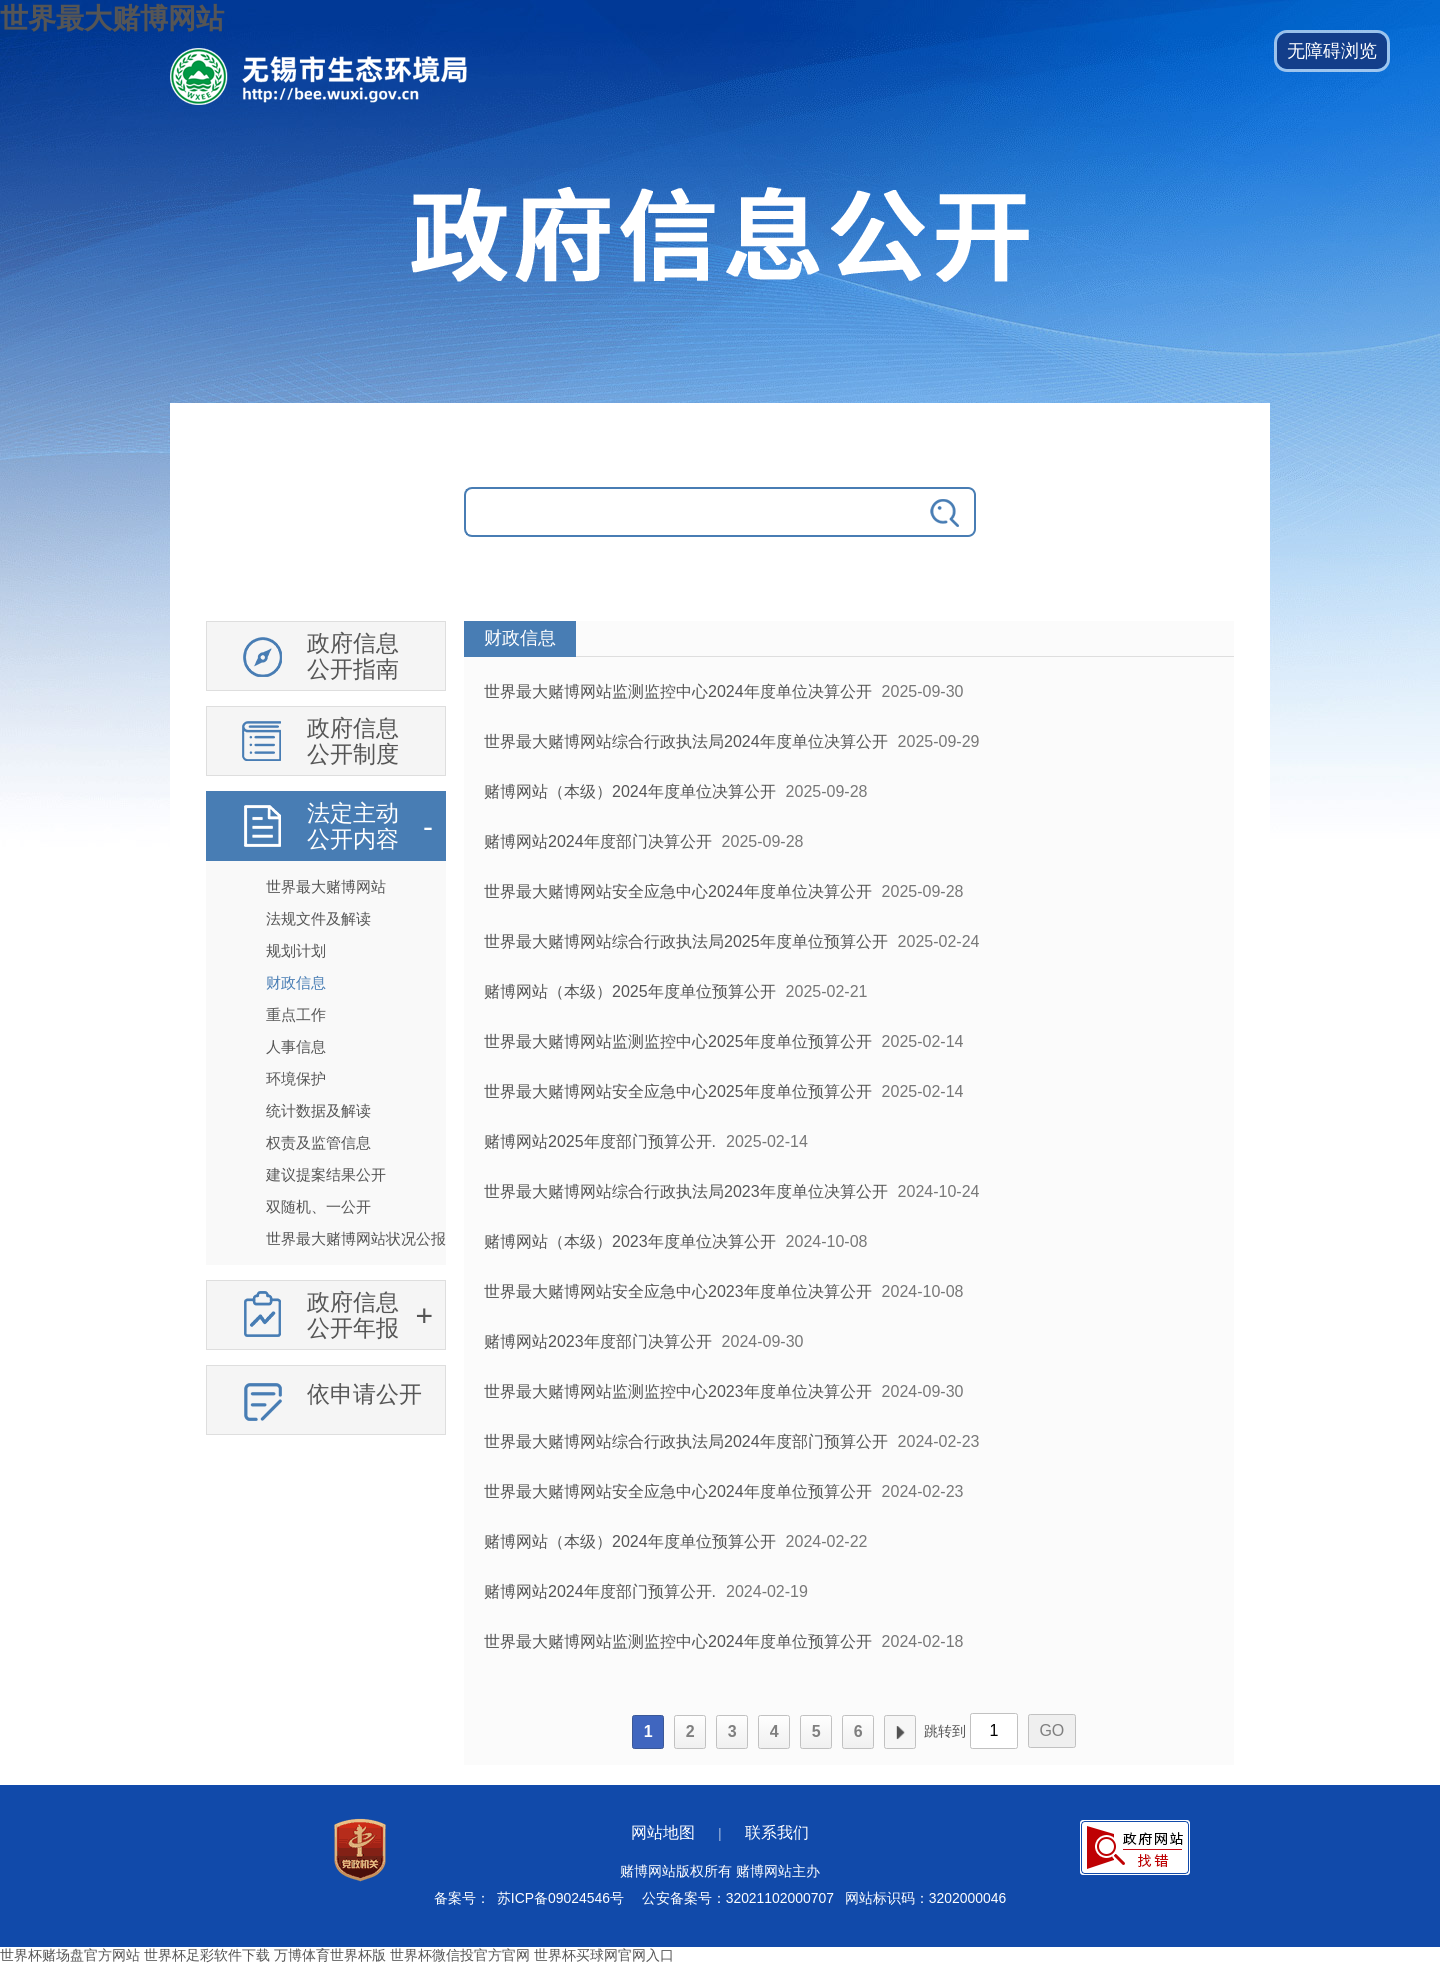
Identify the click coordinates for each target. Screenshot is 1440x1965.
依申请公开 (364, 1394)
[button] (1332, 51)
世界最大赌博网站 (112, 18)
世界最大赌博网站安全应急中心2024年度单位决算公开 (678, 891)
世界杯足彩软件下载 (207, 1955)
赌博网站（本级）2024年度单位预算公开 (630, 1541)
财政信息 (296, 982)
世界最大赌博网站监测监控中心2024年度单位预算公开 (678, 1641)
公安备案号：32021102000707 (738, 1898)
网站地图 (663, 1832)
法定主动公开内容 (353, 826)
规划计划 (296, 950)
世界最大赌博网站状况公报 (356, 1238)
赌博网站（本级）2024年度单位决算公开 (630, 791)
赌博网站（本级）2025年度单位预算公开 (630, 991)
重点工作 (296, 1014)
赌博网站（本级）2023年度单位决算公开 (630, 1241)
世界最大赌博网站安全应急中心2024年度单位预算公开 (678, 1491)
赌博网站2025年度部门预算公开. (600, 1141)
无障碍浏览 (1332, 51)
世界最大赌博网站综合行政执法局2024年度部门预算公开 (686, 1441)
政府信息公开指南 (353, 656)
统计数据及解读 (318, 1110)
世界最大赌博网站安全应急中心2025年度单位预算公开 (678, 1091)
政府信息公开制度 (353, 741)
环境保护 (296, 1078)
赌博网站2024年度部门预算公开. (600, 1591)
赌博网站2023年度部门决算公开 (598, 1341)
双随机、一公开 (318, 1206)
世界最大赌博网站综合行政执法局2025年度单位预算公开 (686, 941)
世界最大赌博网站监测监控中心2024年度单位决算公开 (678, 691)
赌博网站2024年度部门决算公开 (598, 841)
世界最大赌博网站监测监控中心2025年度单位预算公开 (678, 1041)
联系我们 (777, 1832)
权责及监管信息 (318, 1142)
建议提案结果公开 (326, 1174)
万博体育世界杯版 (330, 1955)
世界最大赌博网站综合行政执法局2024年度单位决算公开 (686, 741)
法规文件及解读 (318, 918)
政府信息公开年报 (353, 1315)
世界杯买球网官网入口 (604, 1955)
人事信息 (296, 1046)
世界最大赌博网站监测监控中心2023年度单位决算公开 (678, 1391)
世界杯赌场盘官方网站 (70, 1955)
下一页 (900, 1732)
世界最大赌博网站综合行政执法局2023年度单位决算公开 (686, 1191)
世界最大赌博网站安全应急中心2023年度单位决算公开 (678, 1291)
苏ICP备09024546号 (560, 1898)
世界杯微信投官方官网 (460, 1955)
